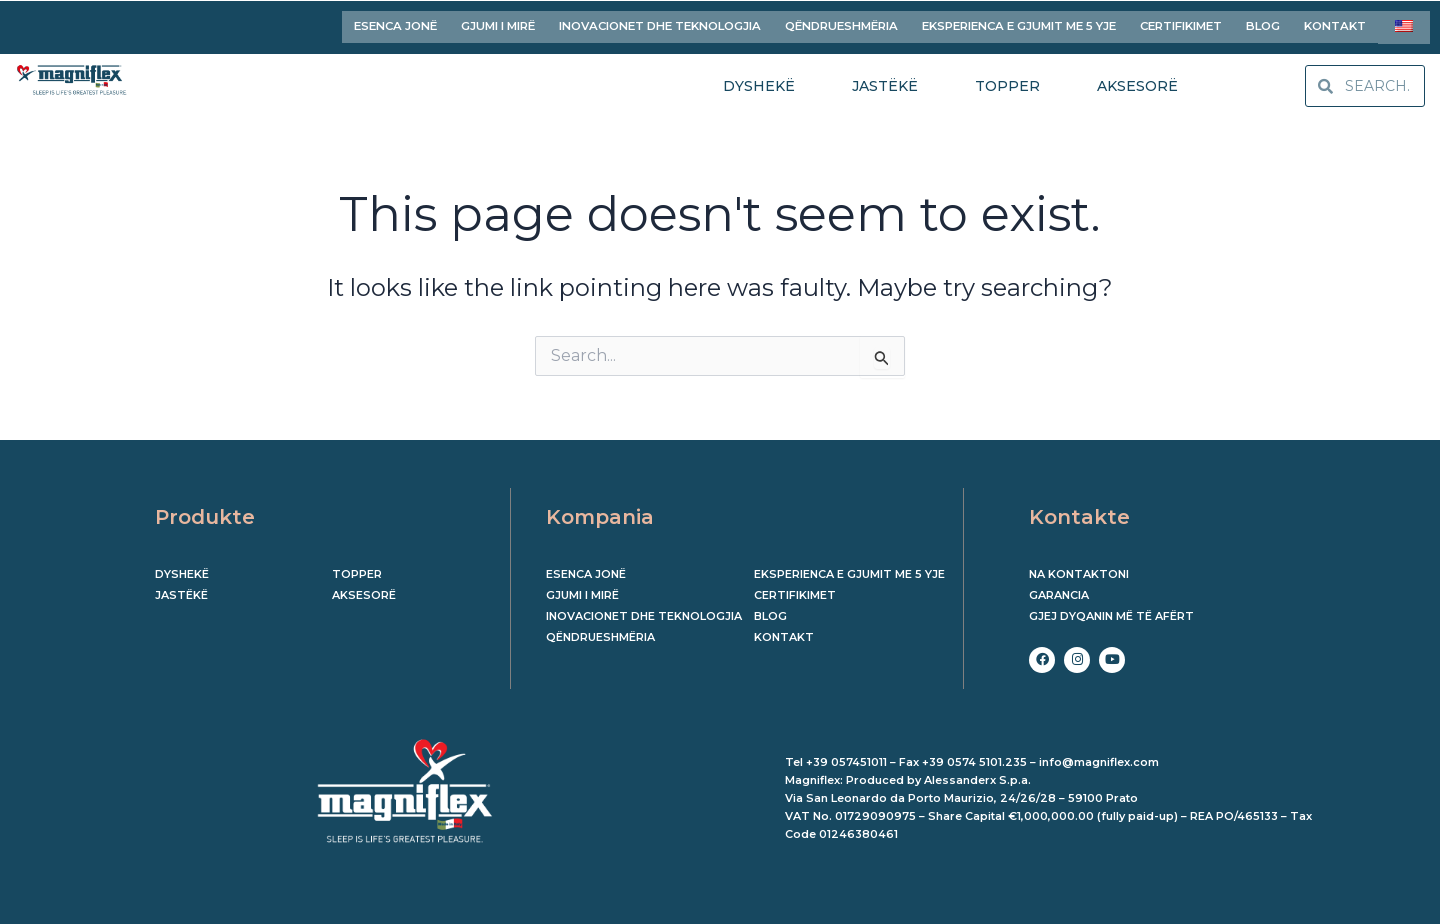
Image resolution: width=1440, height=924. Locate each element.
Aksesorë (364, 590)
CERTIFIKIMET (1181, 24)
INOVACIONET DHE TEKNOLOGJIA (660, 24)
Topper (357, 569)
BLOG (1263, 24)
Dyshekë (182, 569)
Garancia (1059, 590)
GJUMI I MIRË (498, 24)
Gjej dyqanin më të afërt (1111, 611)
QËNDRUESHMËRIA (841, 24)
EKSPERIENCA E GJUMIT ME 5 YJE (1019, 24)
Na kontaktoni (1079, 569)
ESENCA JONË (395, 24)
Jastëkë (181, 590)
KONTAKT (1335, 24)
